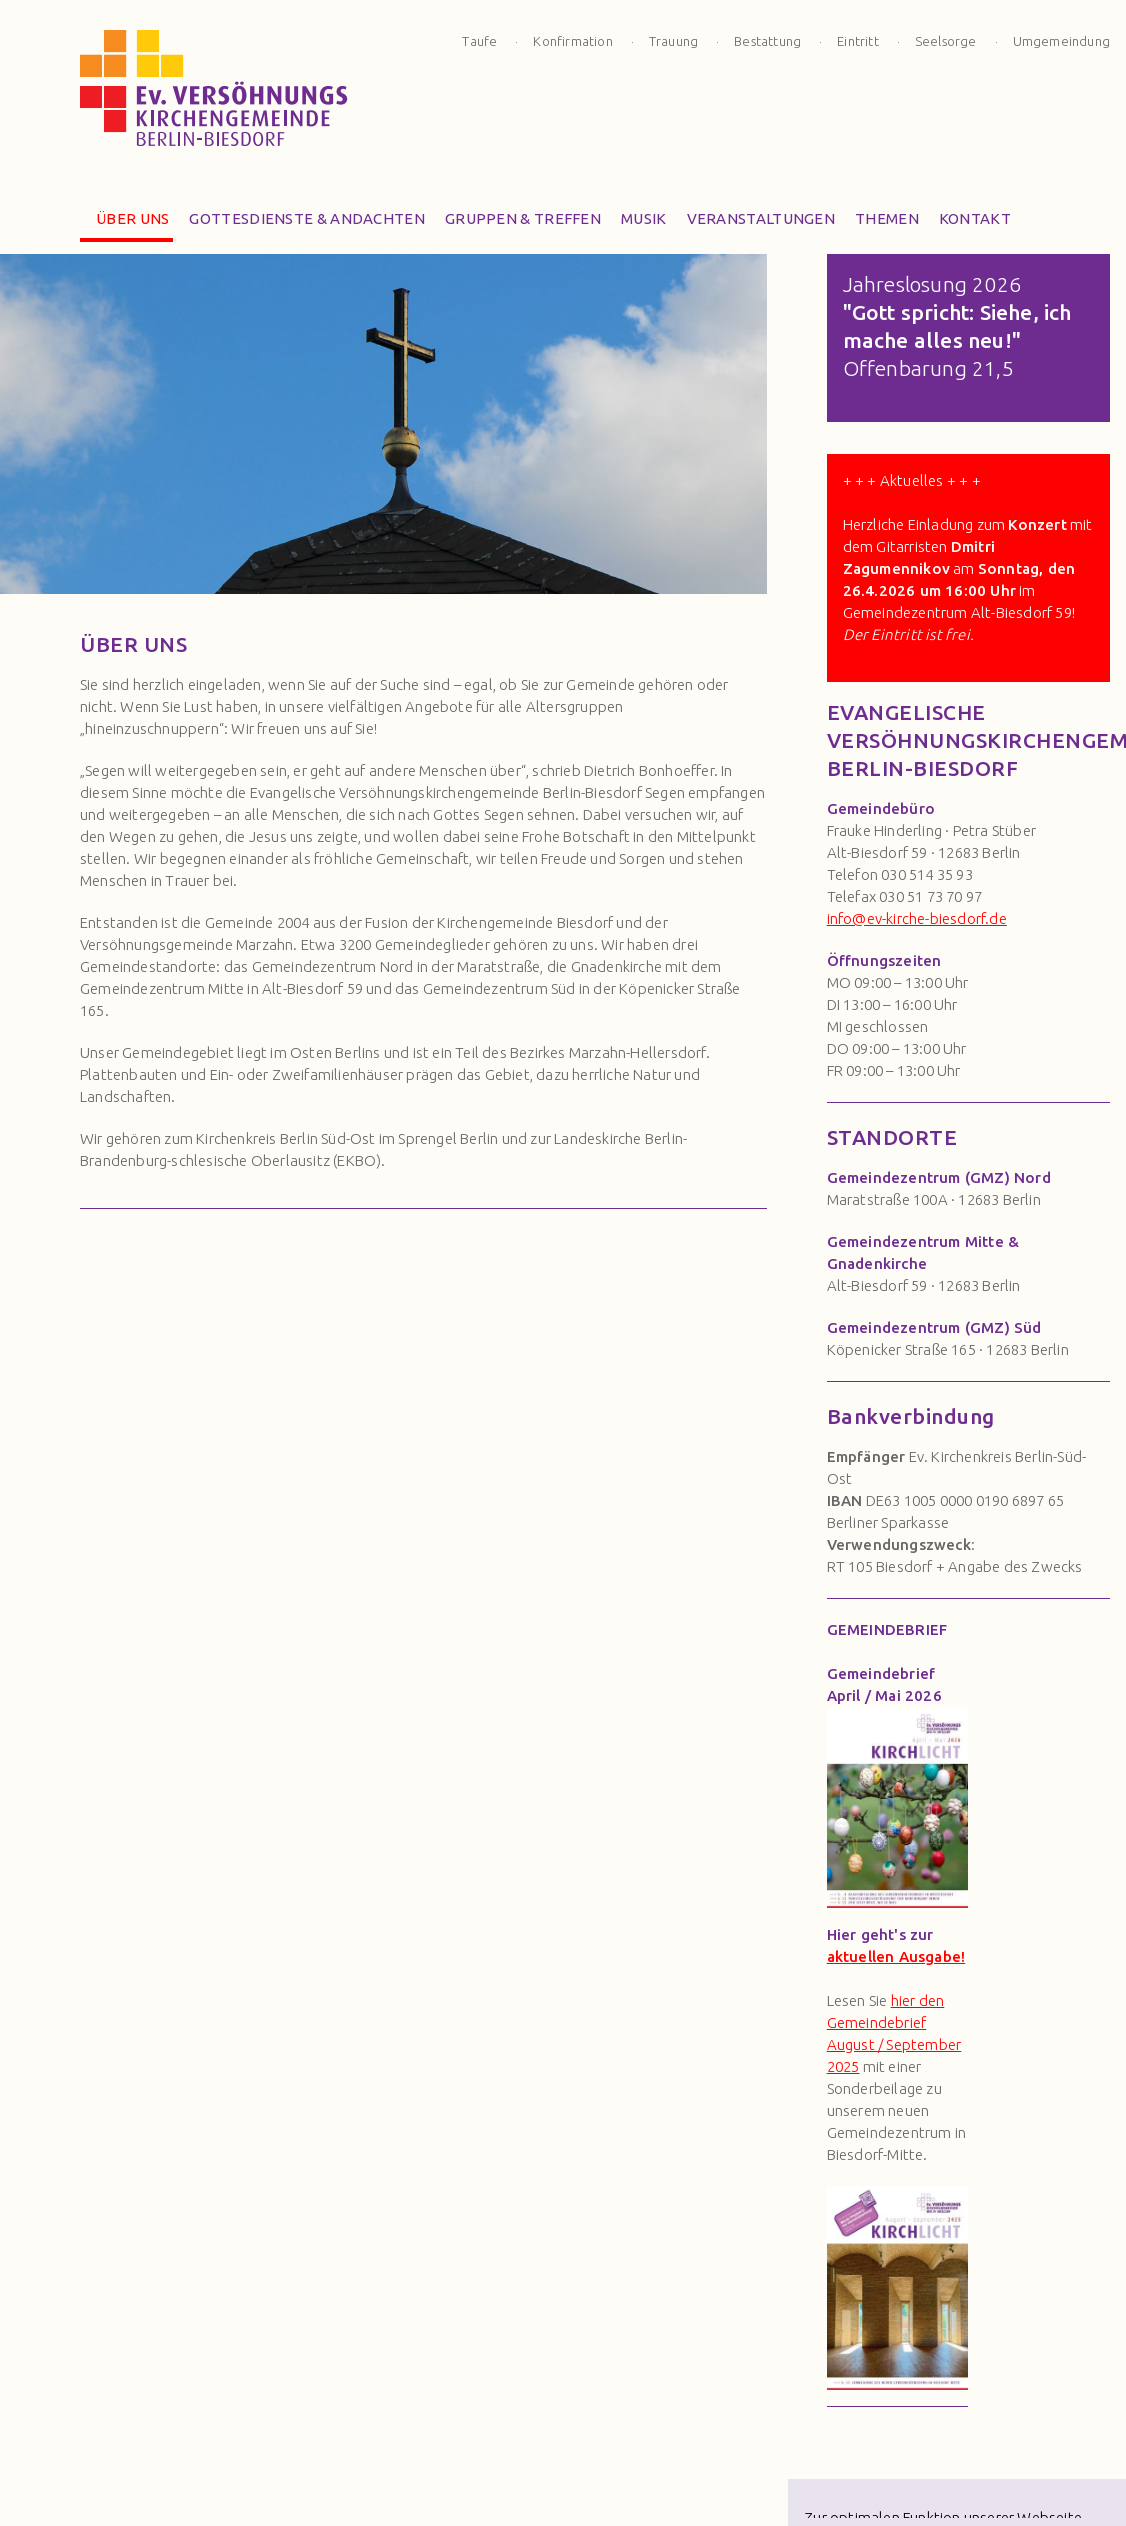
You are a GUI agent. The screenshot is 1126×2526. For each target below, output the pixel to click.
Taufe (479, 41)
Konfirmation (572, 41)
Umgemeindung (1061, 41)
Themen (881, 224)
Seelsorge (946, 41)
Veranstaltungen (755, 224)
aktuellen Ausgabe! (896, 1956)
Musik (638, 224)
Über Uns (126, 224)
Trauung (673, 41)
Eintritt (858, 41)
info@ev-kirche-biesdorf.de (917, 918)
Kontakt (969, 224)
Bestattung (767, 41)
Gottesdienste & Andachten (301, 224)
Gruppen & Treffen (517, 224)
